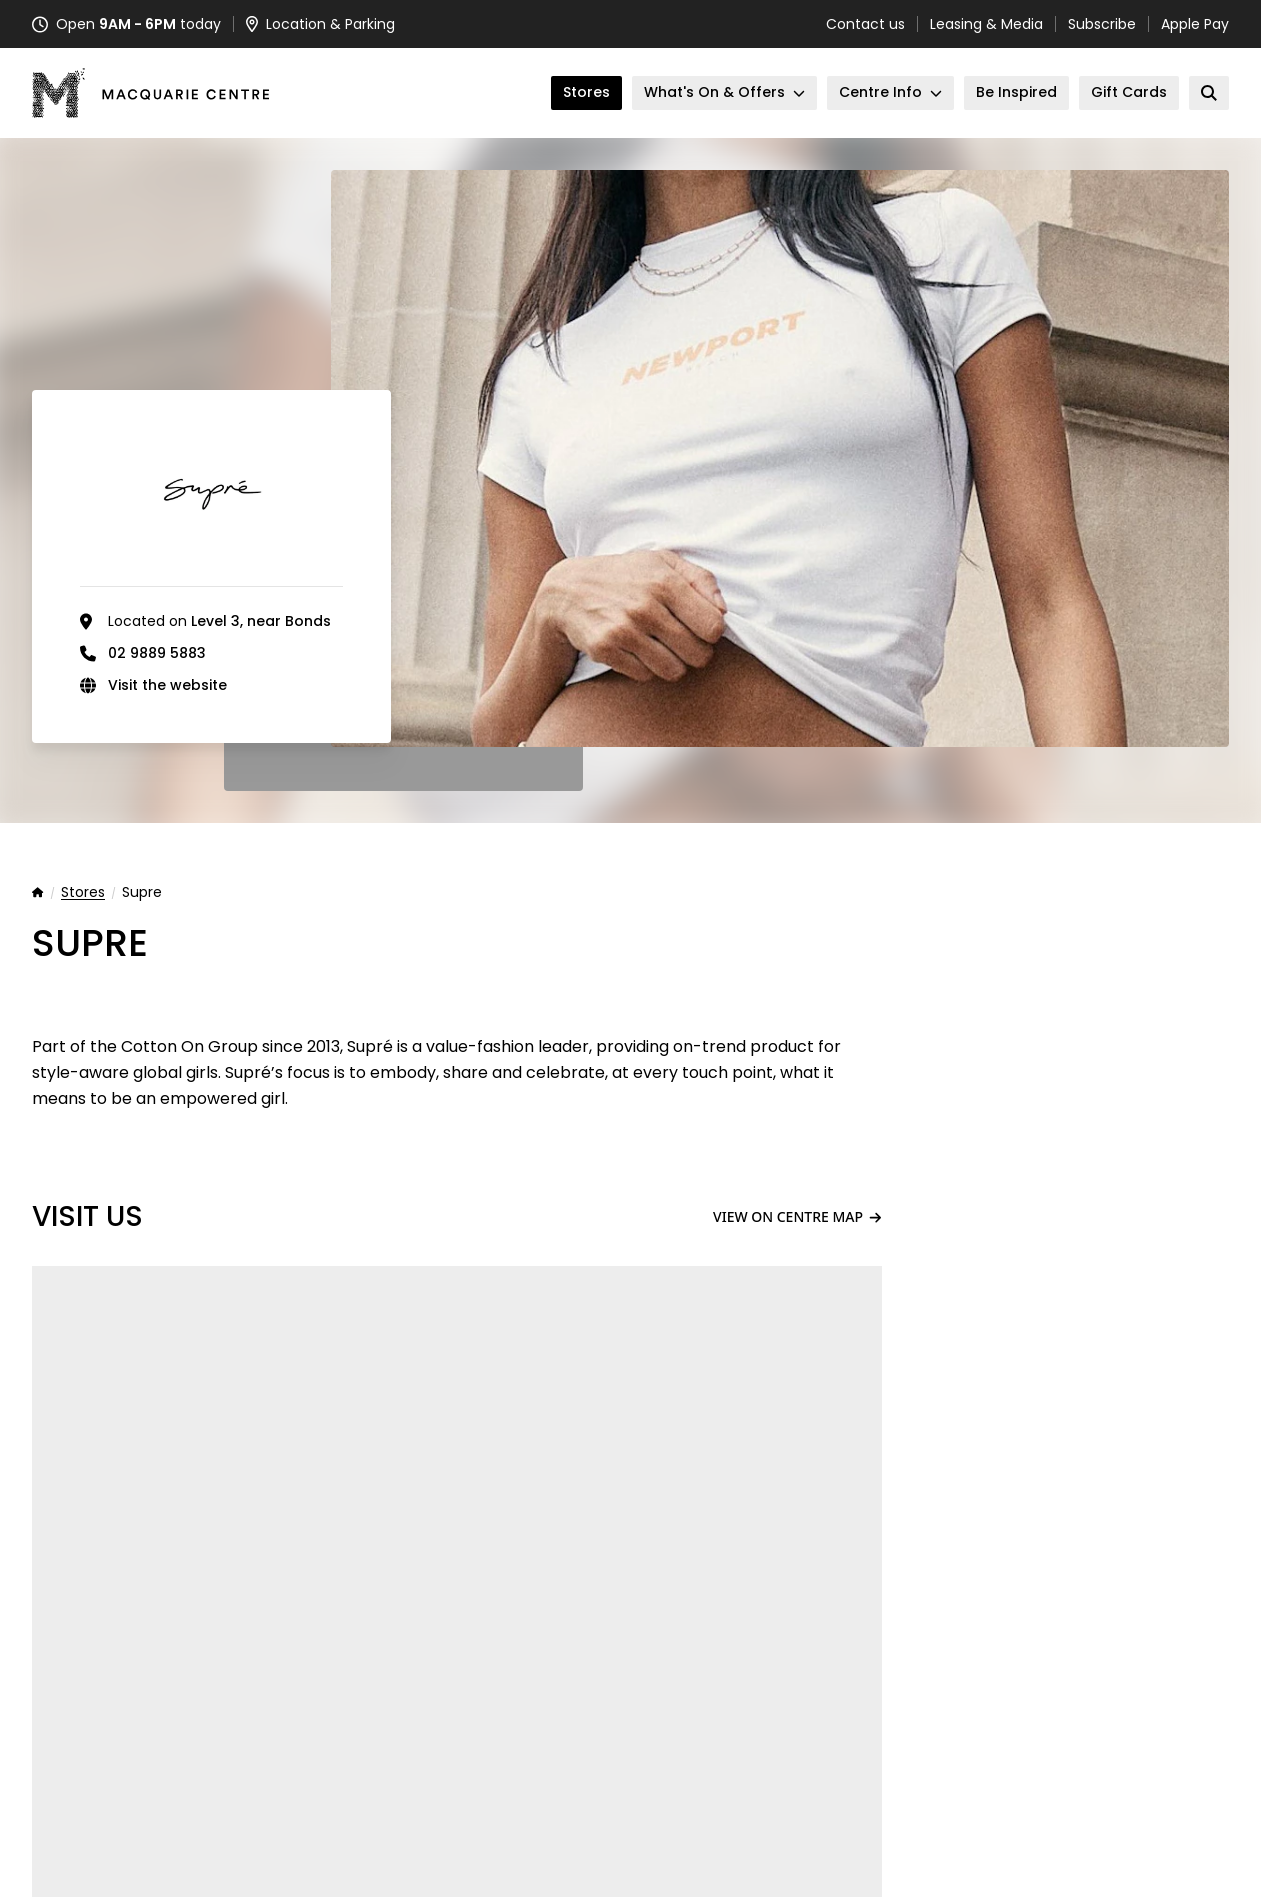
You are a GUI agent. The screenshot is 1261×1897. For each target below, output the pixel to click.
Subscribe (1102, 24)
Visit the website (167, 685)
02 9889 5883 (157, 653)
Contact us (865, 24)
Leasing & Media (986, 24)
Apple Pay (1195, 24)
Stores (83, 893)
